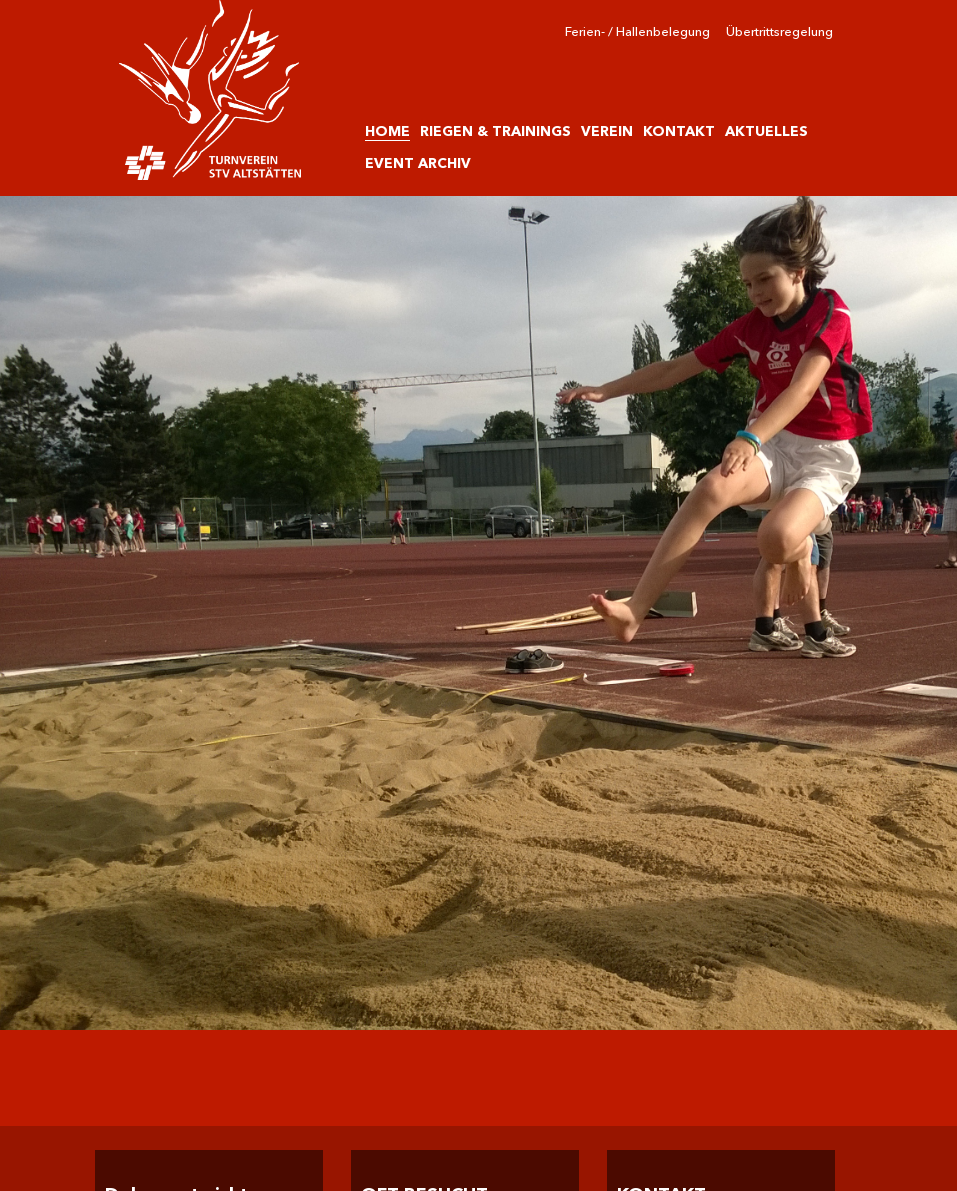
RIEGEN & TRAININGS (495, 131)
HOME (387, 131)
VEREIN (607, 131)
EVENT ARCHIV (418, 163)
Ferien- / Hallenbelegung (637, 31)
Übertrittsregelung (779, 31)
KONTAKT (679, 131)
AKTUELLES (766, 131)
